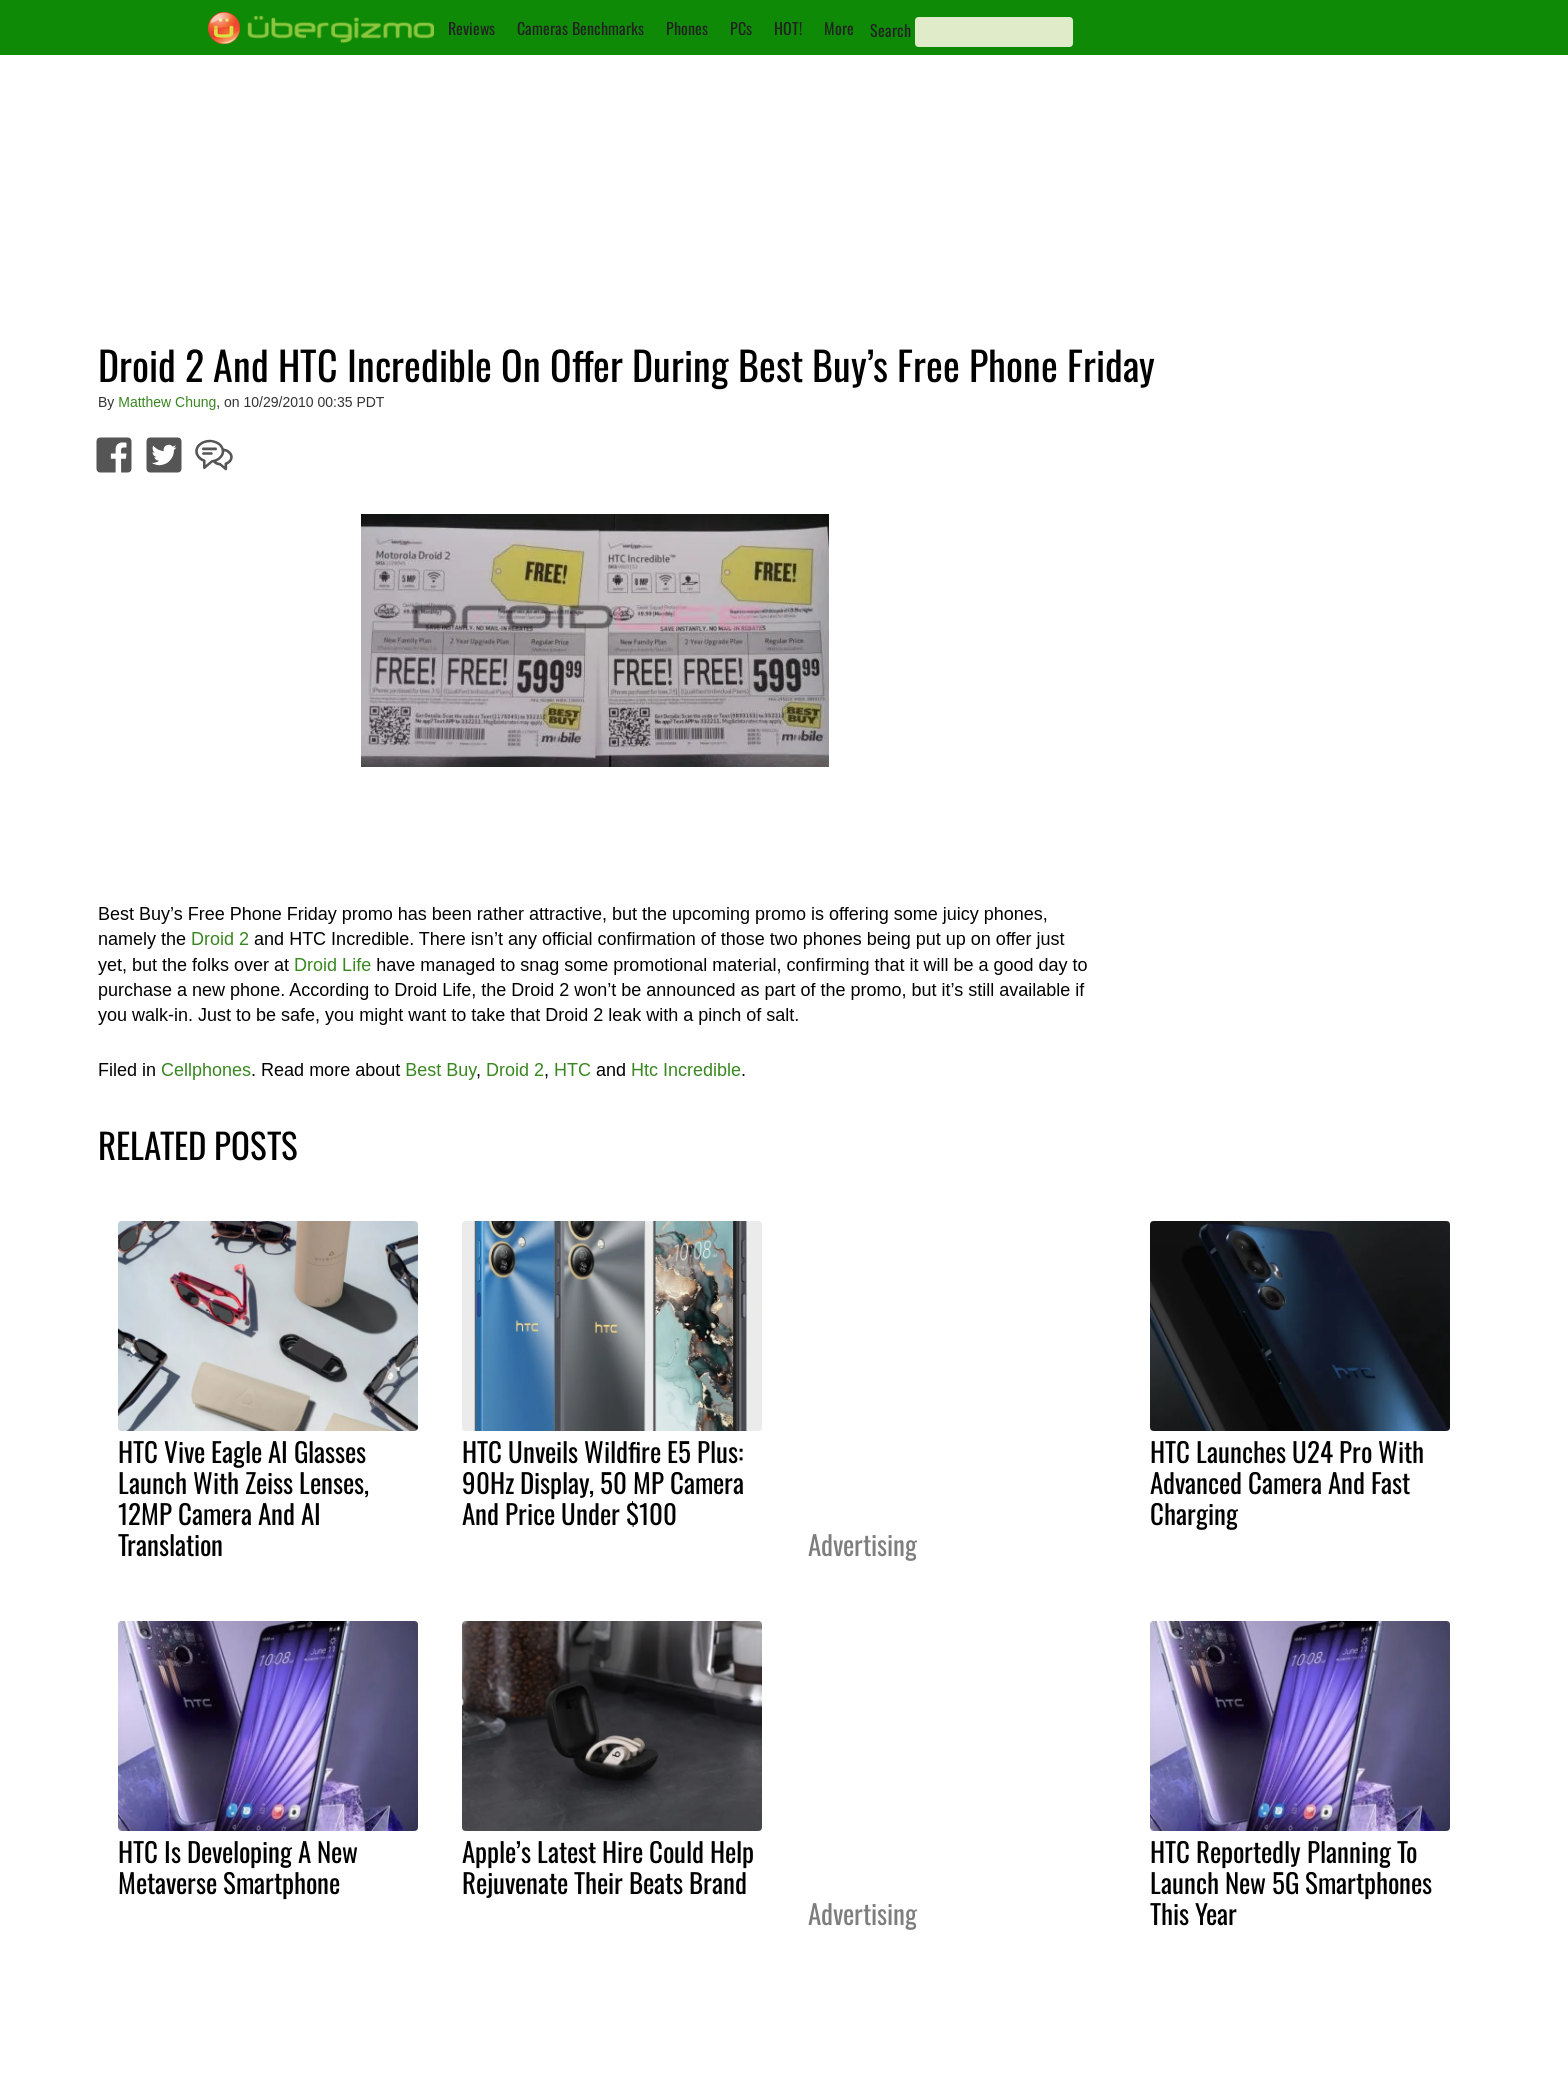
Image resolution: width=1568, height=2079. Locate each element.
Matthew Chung (167, 402)
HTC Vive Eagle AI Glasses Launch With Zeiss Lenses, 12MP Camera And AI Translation (243, 1497)
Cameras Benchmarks (580, 28)
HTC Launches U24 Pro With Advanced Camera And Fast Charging (1287, 1482)
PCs (741, 28)
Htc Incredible (686, 1070)
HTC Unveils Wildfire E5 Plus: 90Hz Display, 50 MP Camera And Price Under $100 (603, 1482)
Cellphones (206, 1070)
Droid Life (332, 965)
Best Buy (440, 1070)
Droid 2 (220, 939)
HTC (572, 1070)
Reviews (471, 28)
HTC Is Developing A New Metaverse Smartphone (238, 1866)
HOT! (788, 28)
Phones (687, 28)
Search (890, 30)
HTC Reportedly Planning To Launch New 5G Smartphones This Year (1291, 1882)
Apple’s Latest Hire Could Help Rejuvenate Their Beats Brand (608, 1866)
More (839, 28)
